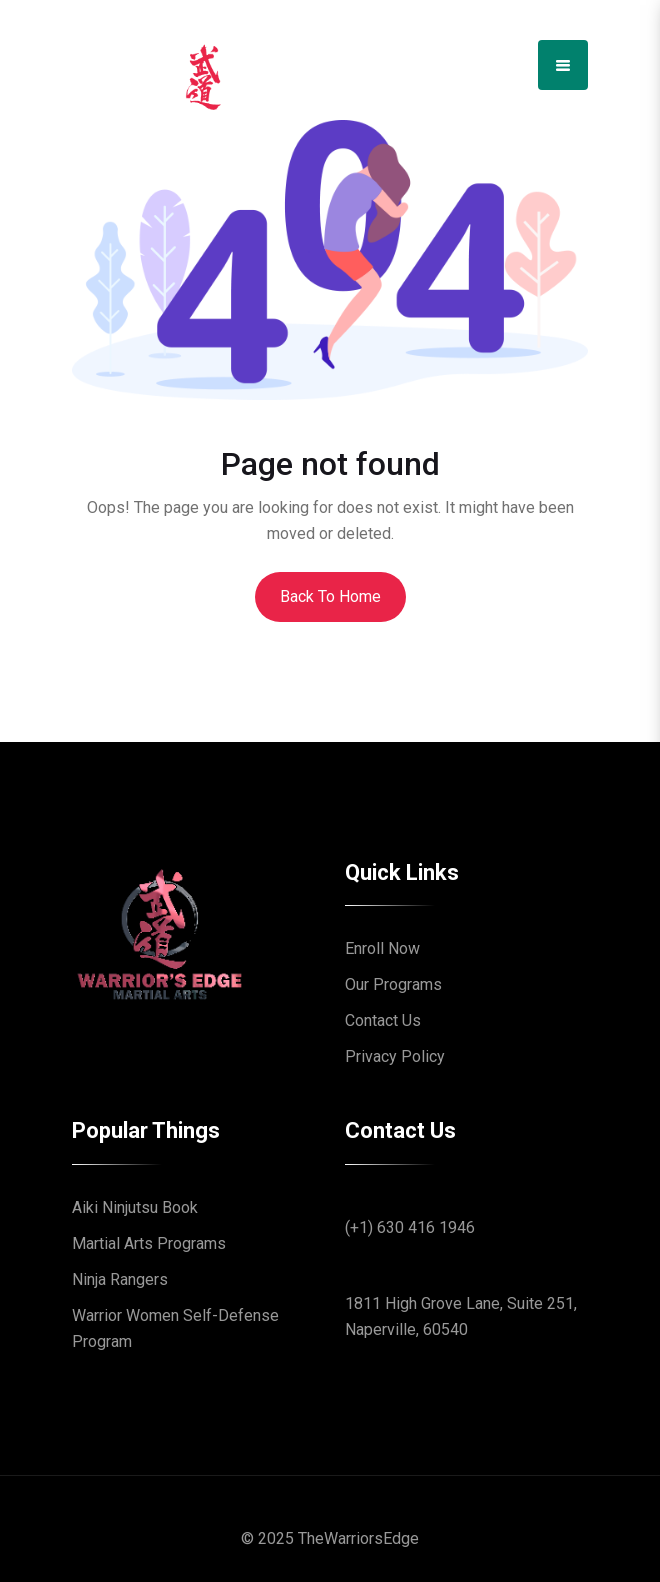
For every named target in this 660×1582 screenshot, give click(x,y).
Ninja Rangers (120, 1279)
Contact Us (383, 1020)
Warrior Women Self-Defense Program (175, 1328)
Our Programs (393, 984)
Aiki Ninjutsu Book (135, 1207)
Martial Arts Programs (149, 1243)
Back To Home (330, 596)
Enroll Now (382, 948)
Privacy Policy (395, 1056)
